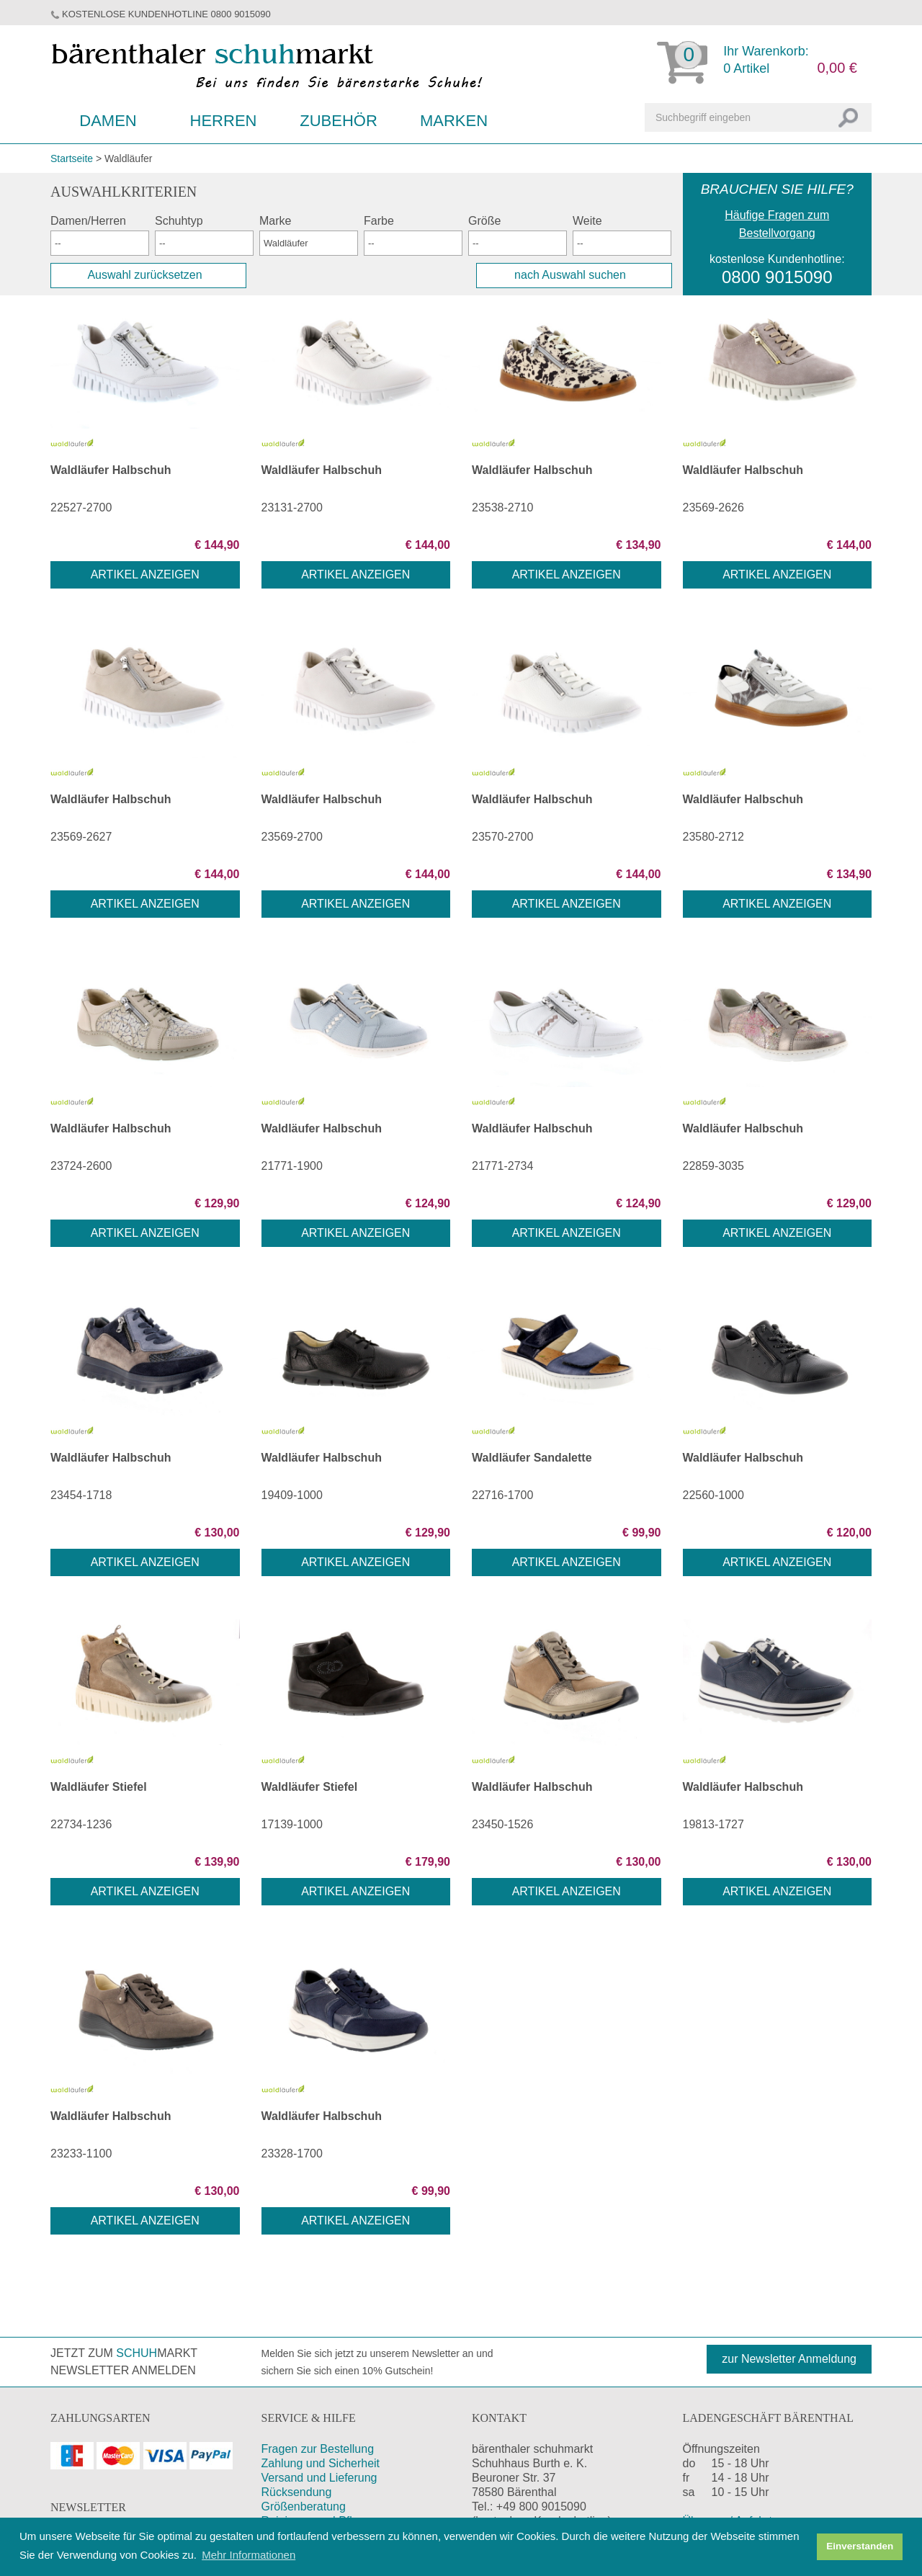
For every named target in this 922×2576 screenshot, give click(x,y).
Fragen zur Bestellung (318, 2449)
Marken (454, 121)
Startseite (71, 158)
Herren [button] (223, 121)
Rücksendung (296, 2492)
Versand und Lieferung (319, 2478)
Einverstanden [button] (859, 2546)
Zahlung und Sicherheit (320, 2463)
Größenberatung (303, 2506)
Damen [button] (107, 121)
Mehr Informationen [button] (248, 2555)
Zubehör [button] (338, 121)
